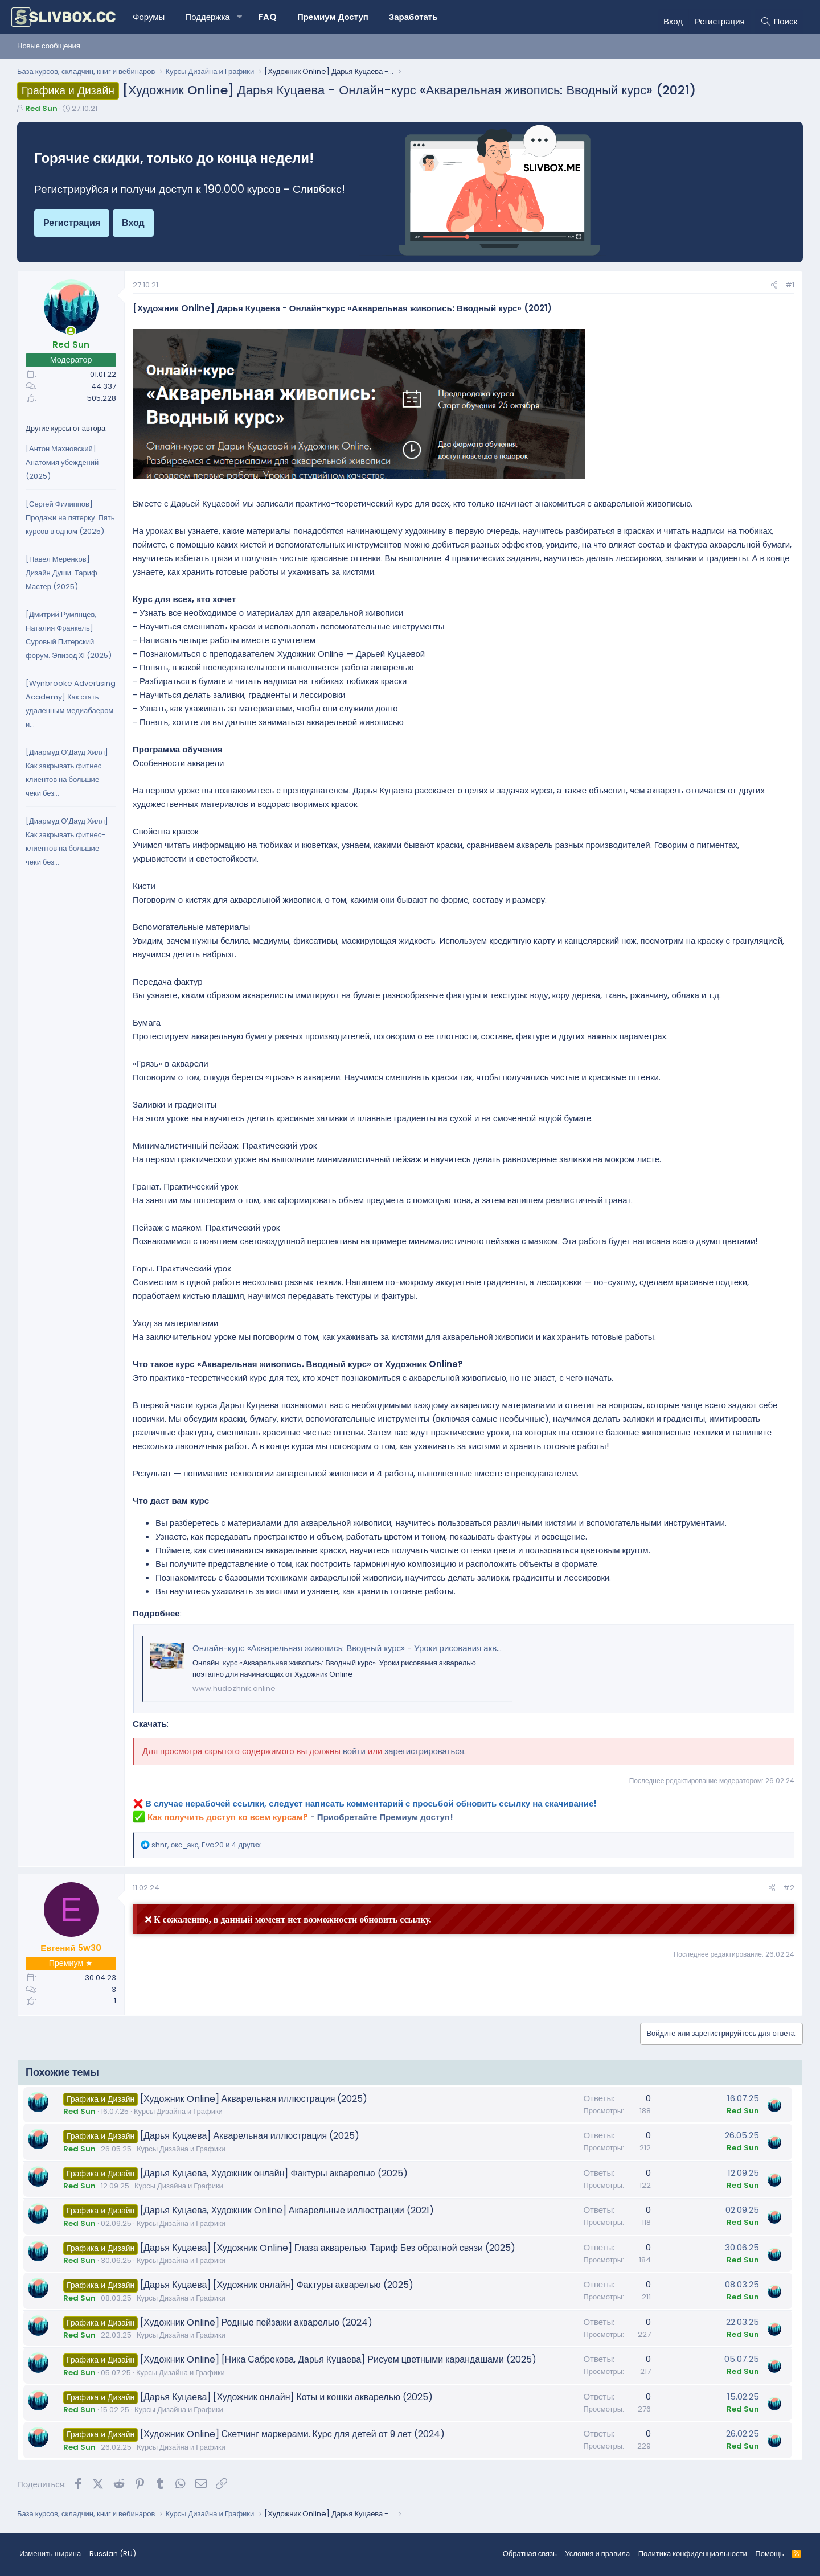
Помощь (769, 2553)
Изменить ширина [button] (50, 2553)
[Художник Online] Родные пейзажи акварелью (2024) (256, 2322)
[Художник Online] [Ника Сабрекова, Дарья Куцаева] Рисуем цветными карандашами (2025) (338, 2359)
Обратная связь (530, 2553)
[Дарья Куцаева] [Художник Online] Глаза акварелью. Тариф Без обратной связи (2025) (327, 2247)
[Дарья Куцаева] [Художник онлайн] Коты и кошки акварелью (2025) (286, 2397)
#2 (788, 1887)
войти (354, 1751)
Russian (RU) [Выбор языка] (112, 2553)
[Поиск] (779, 21)
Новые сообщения (48, 45)
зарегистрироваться (424, 1751)
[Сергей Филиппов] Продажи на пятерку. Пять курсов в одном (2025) (70, 518)
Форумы (149, 17)
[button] (239, 17)
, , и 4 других (206, 1845)
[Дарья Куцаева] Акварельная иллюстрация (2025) (249, 2135)
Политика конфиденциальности (692, 2553)
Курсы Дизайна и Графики (178, 2111)
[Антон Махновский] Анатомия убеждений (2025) (62, 462)
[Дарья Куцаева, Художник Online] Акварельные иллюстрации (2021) (286, 2210)
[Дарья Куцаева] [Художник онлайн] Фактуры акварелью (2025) (276, 2284)
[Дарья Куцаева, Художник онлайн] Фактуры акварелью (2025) (273, 2173)
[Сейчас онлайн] (70, 331)
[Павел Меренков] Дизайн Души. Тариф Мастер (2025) (61, 573)
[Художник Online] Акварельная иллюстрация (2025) (253, 2098)
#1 (789, 284)
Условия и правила (597, 2553)
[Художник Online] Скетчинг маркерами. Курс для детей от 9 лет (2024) (292, 2434)
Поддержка (207, 17)
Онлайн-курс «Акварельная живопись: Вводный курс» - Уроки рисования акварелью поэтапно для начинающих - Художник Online (451, 1648)
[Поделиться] (774, 285)
